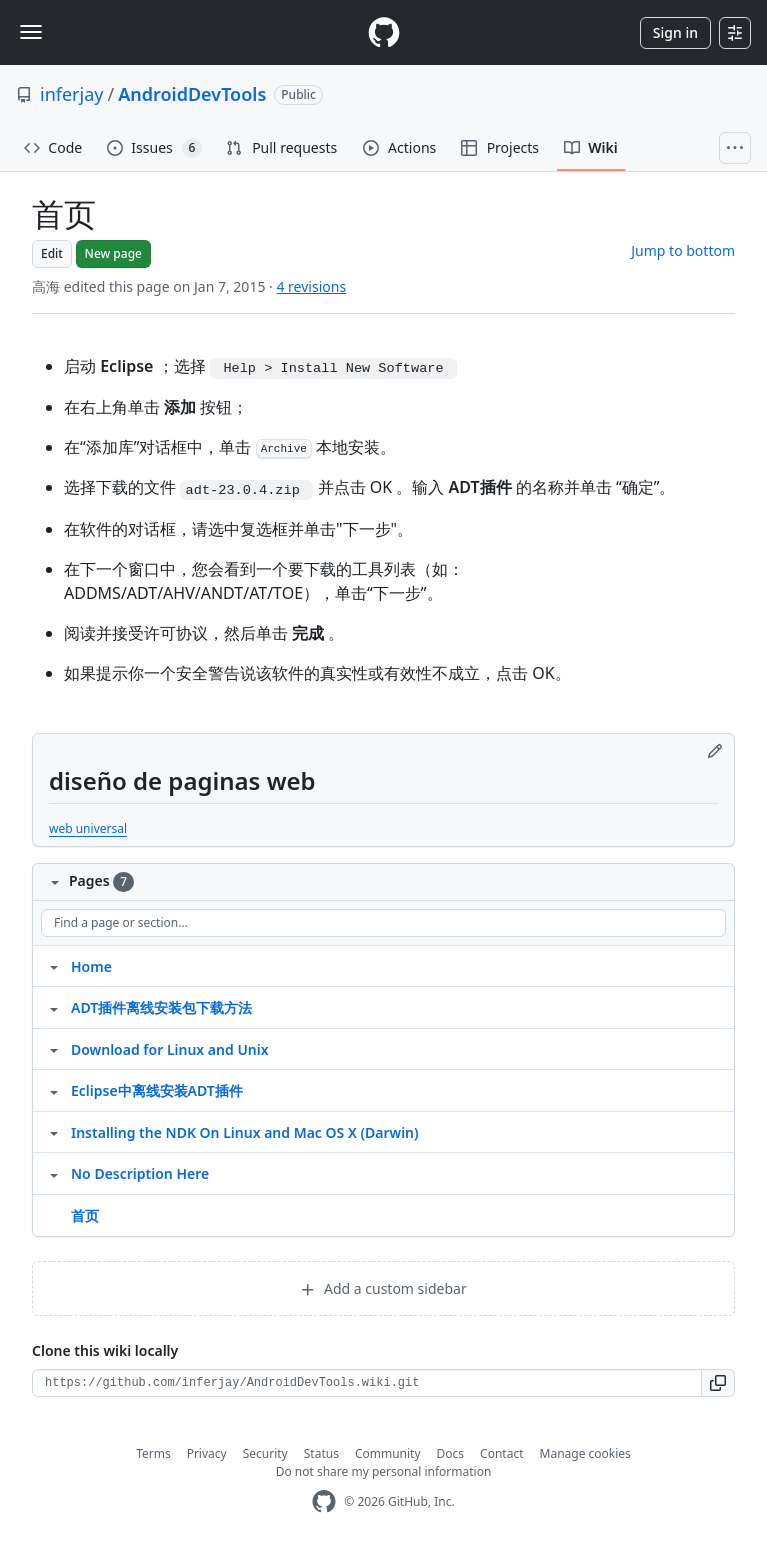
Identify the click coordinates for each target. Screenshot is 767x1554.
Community (388, 1453)
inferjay (71, 94)
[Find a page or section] (383, 923)
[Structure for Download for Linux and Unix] (54, 1049)
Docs (451, 1453)
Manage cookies (585, 1453)
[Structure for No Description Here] (54, 1173)
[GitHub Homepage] (324, 1501)
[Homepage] (384, 32)
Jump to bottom (683, 250)
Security (265, 1453)
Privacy (207, 1453)
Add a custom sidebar (383, 1288)
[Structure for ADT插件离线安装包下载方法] (54, 1007)
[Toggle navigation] (31, 32)
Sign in (675, 32)
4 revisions (311, 286)
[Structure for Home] (54, 966)
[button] (718, 1383)
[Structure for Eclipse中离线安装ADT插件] (54, 1090)
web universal (88, 828)
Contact (501, 1453)
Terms (153, 1453)
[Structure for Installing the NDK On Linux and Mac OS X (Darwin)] (54, 1132)
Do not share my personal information (384, 1471)
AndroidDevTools (192, 94)
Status (321, 1453)
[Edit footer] (715, 751)
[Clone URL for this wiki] (367, 1383)
